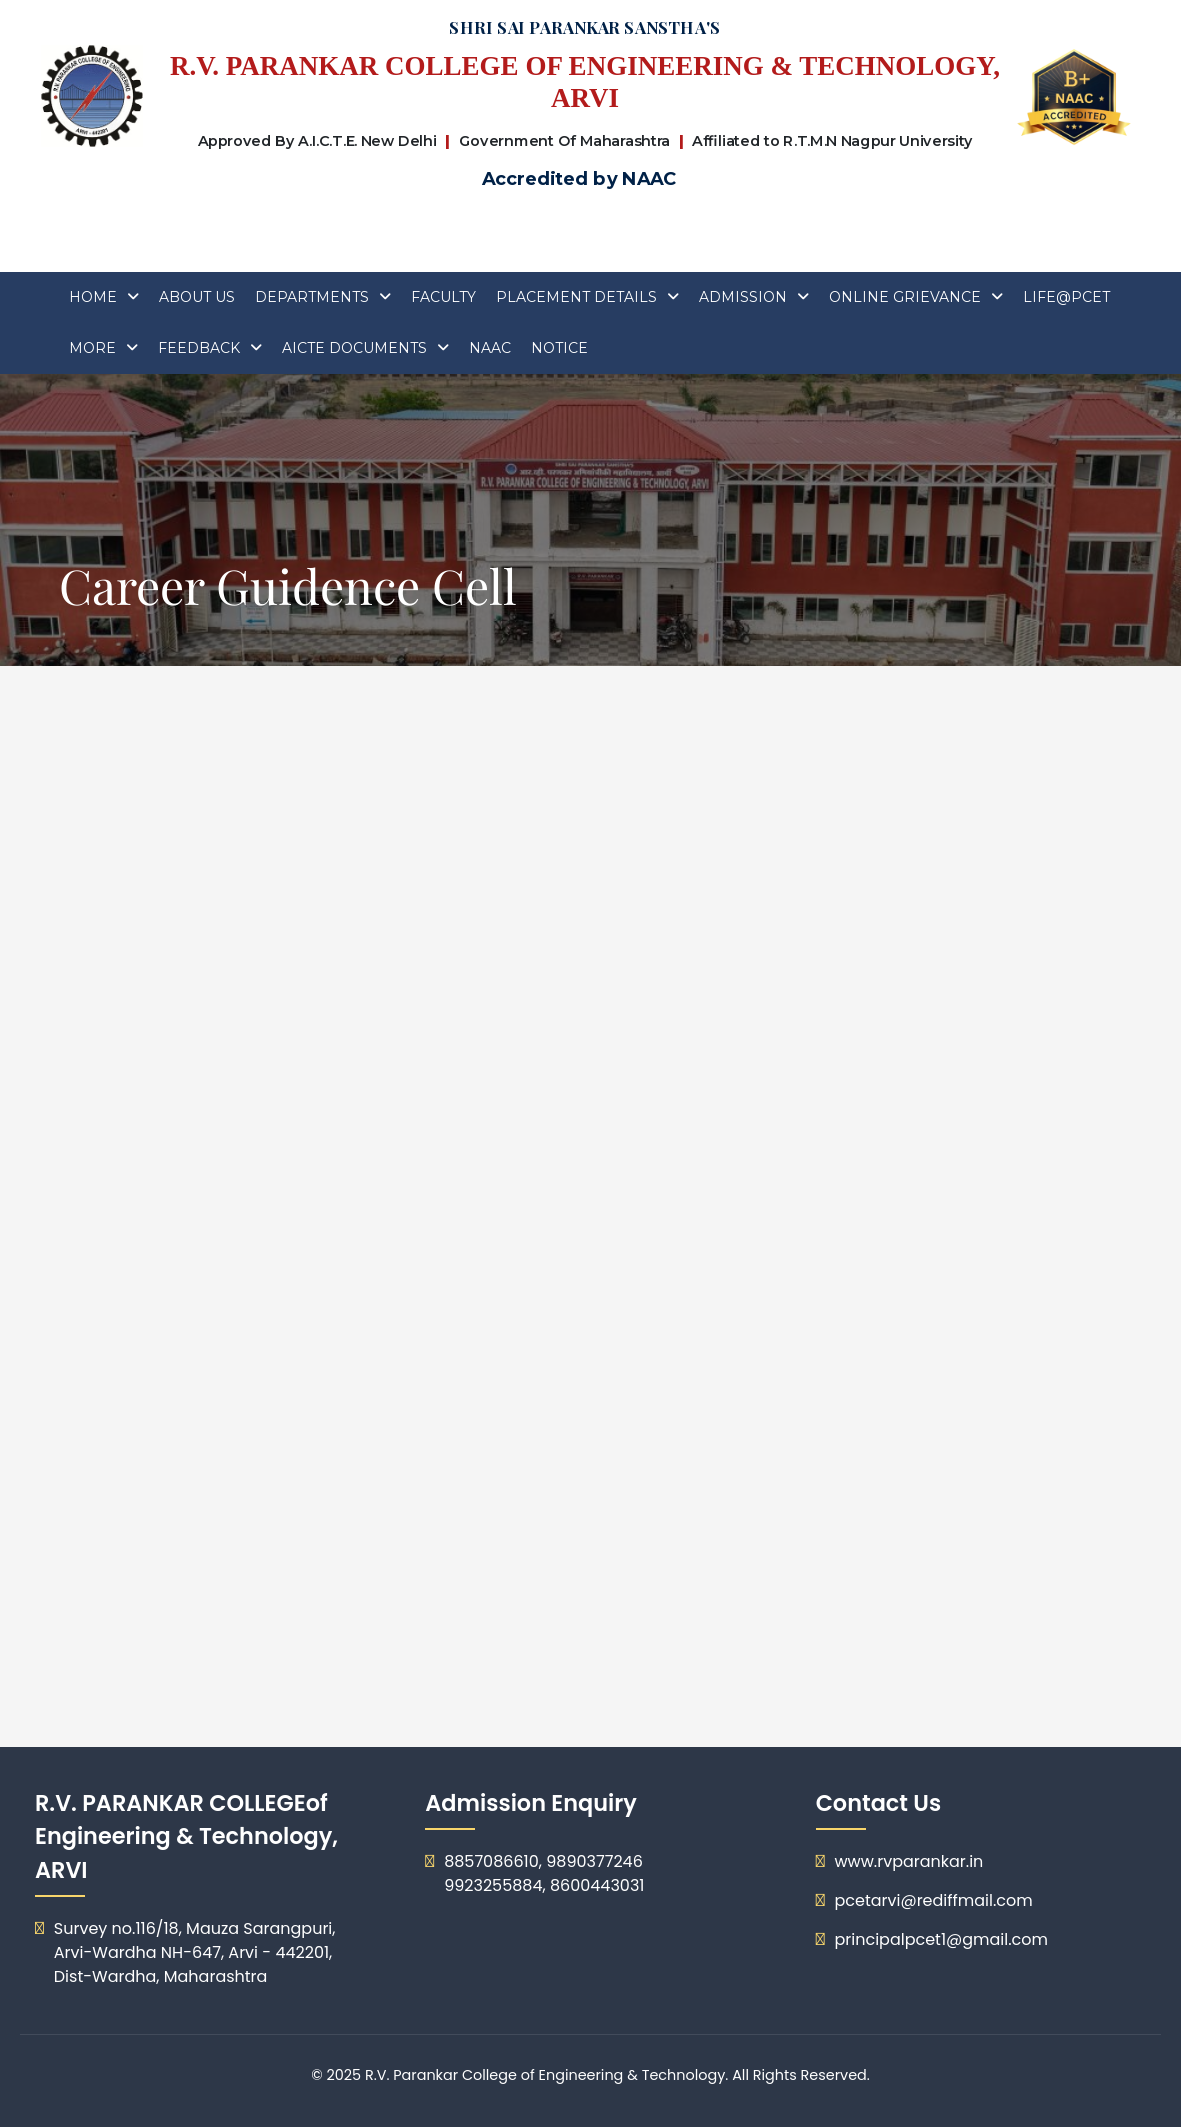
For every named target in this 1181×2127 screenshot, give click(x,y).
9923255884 (493, 1885)
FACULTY (443, 297)
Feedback (199, 348)
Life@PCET (1066, 297)
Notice (559, 348)
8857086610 (491, 1861)
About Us (197, 297)
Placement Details (576, 297)
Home (93, 297)
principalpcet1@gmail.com (941, 1939)
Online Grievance (905, 297)
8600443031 (597, 1885)
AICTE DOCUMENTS (354, 348)
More (92, 348)
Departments (312, 297)
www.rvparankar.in (908, 1861)
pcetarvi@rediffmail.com (933, 1900)
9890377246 (594, 1861)
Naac (490, 348)
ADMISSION (743, 297)
